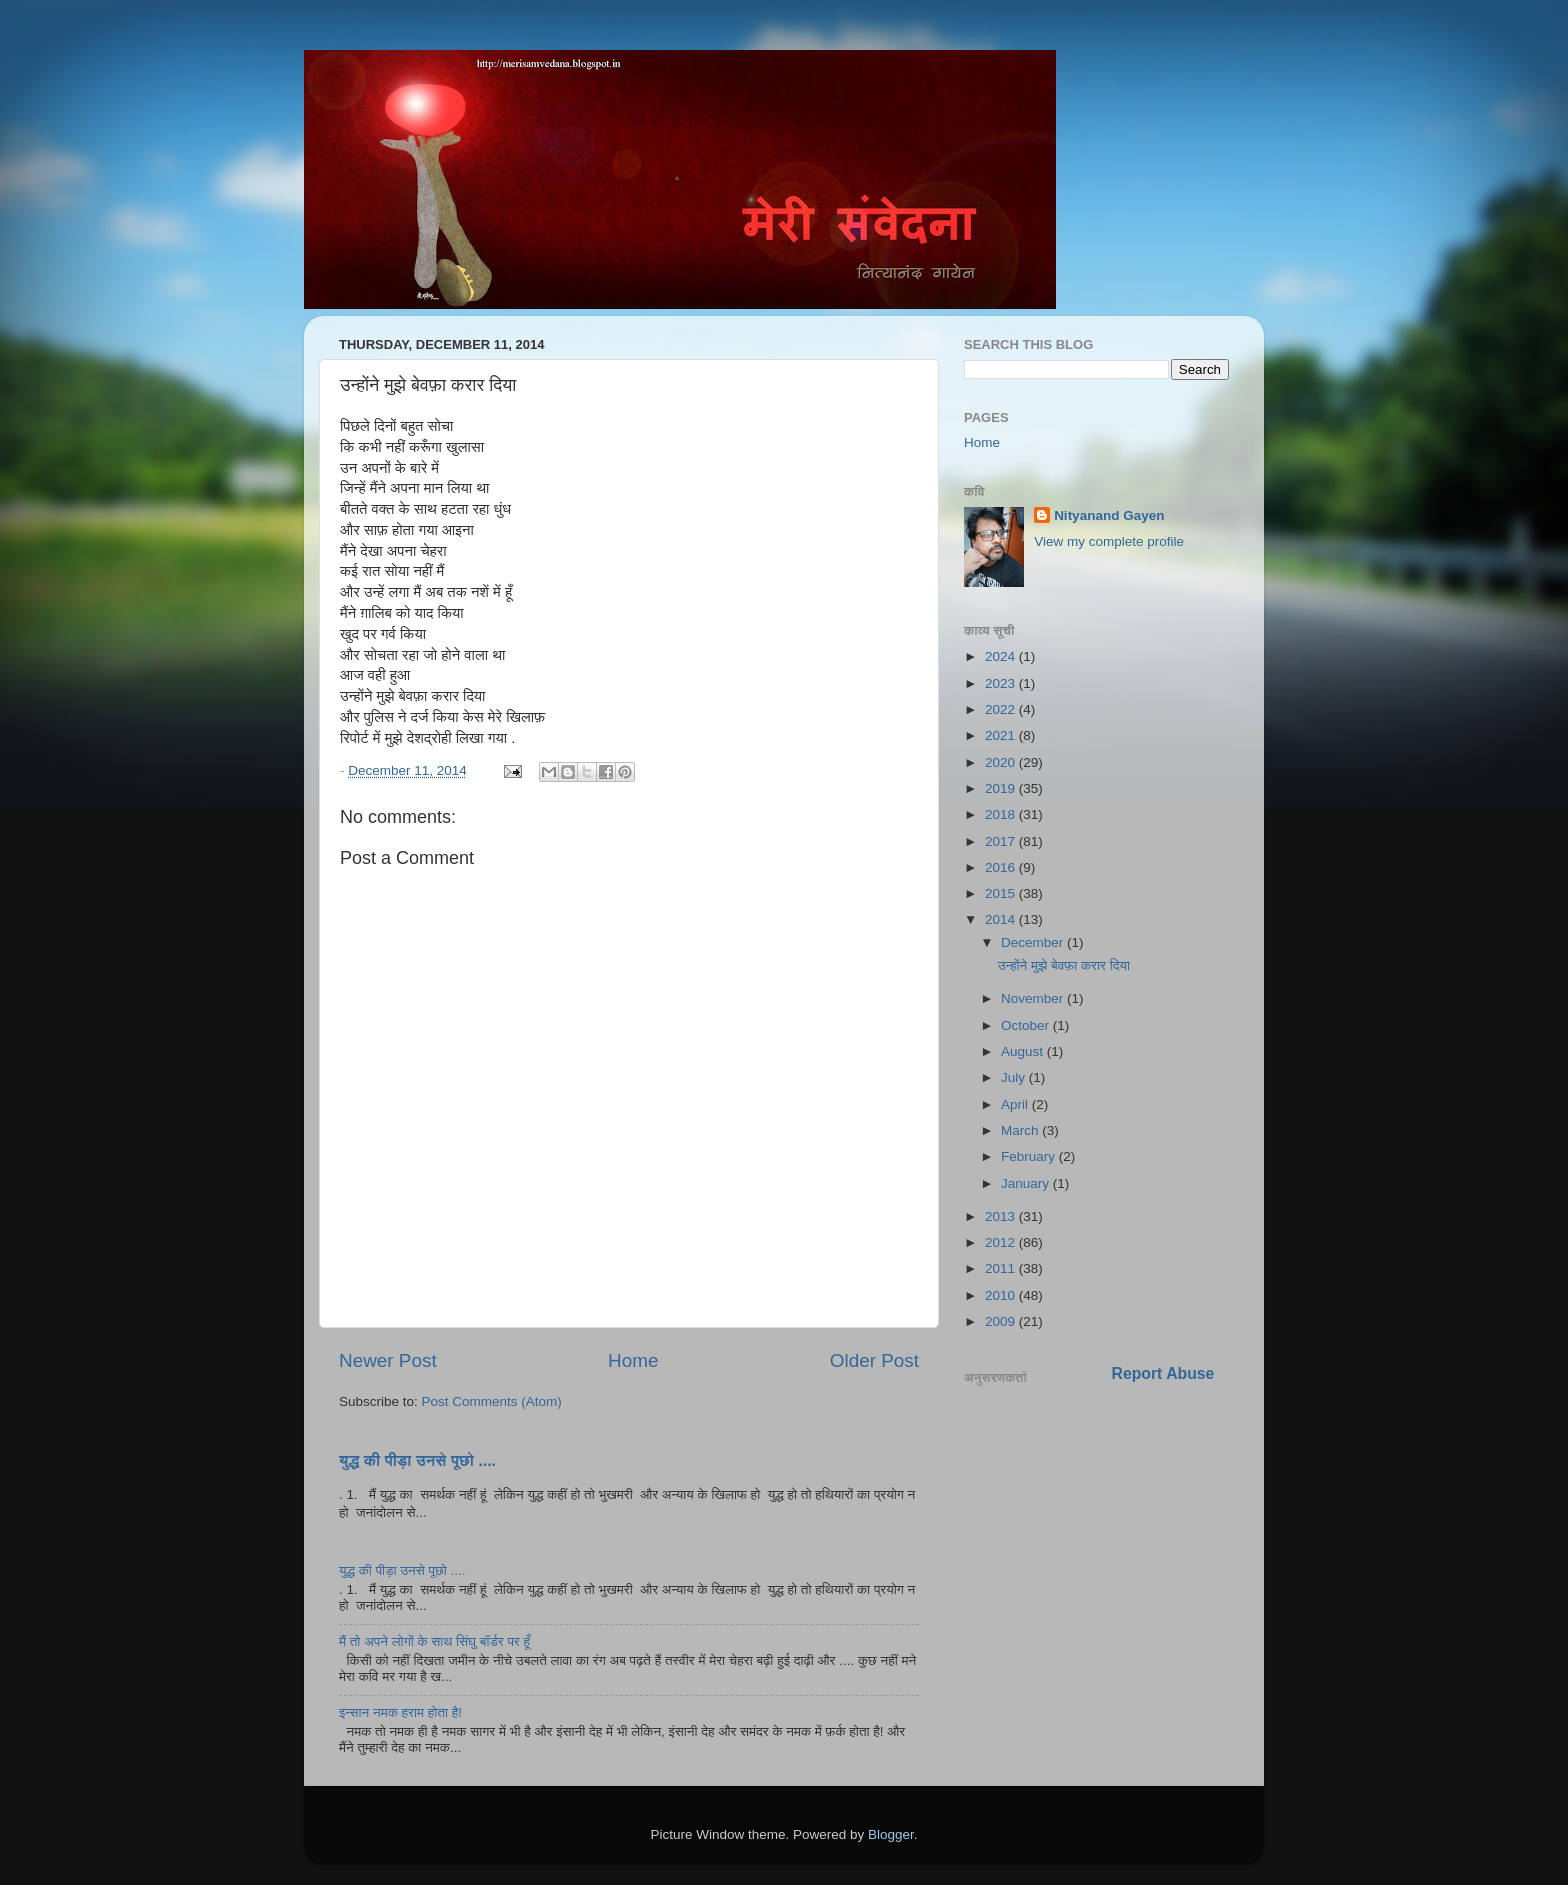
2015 (1002, 893)
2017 (1002, 841)
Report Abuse (1163, 1373)
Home (633, 1360)
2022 (1002, 709)
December (1034, 942)
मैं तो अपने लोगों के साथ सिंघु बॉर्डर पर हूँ (434, 1641)
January (1027, 1183)
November (1034, 998)
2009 (1002, 1321)
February (1030, 1156)
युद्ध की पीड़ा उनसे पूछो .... (417, 1460)
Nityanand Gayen (1109, 515)
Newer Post (388, 1360)
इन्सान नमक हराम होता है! (400, 1712)
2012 (1002, 1242)
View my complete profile (1109, 541)
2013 (1002, 1216)
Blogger (891, 1834)
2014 (1002, 919)
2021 (1002, 735)
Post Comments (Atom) (492, 1401)
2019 (1002, 788)
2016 (1002, 867)
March (1021, 1130)
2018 (1002, 814)
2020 (1002, 762)
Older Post (874, 1360)
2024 (1002, 656)
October (1027, 1025)
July (1015, 1077)
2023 (1002, 683)
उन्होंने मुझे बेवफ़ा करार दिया (1064, 965)
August (1024, 1051)
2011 (1002, 1268)
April (1016, 1104)
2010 (1002, 1295)
